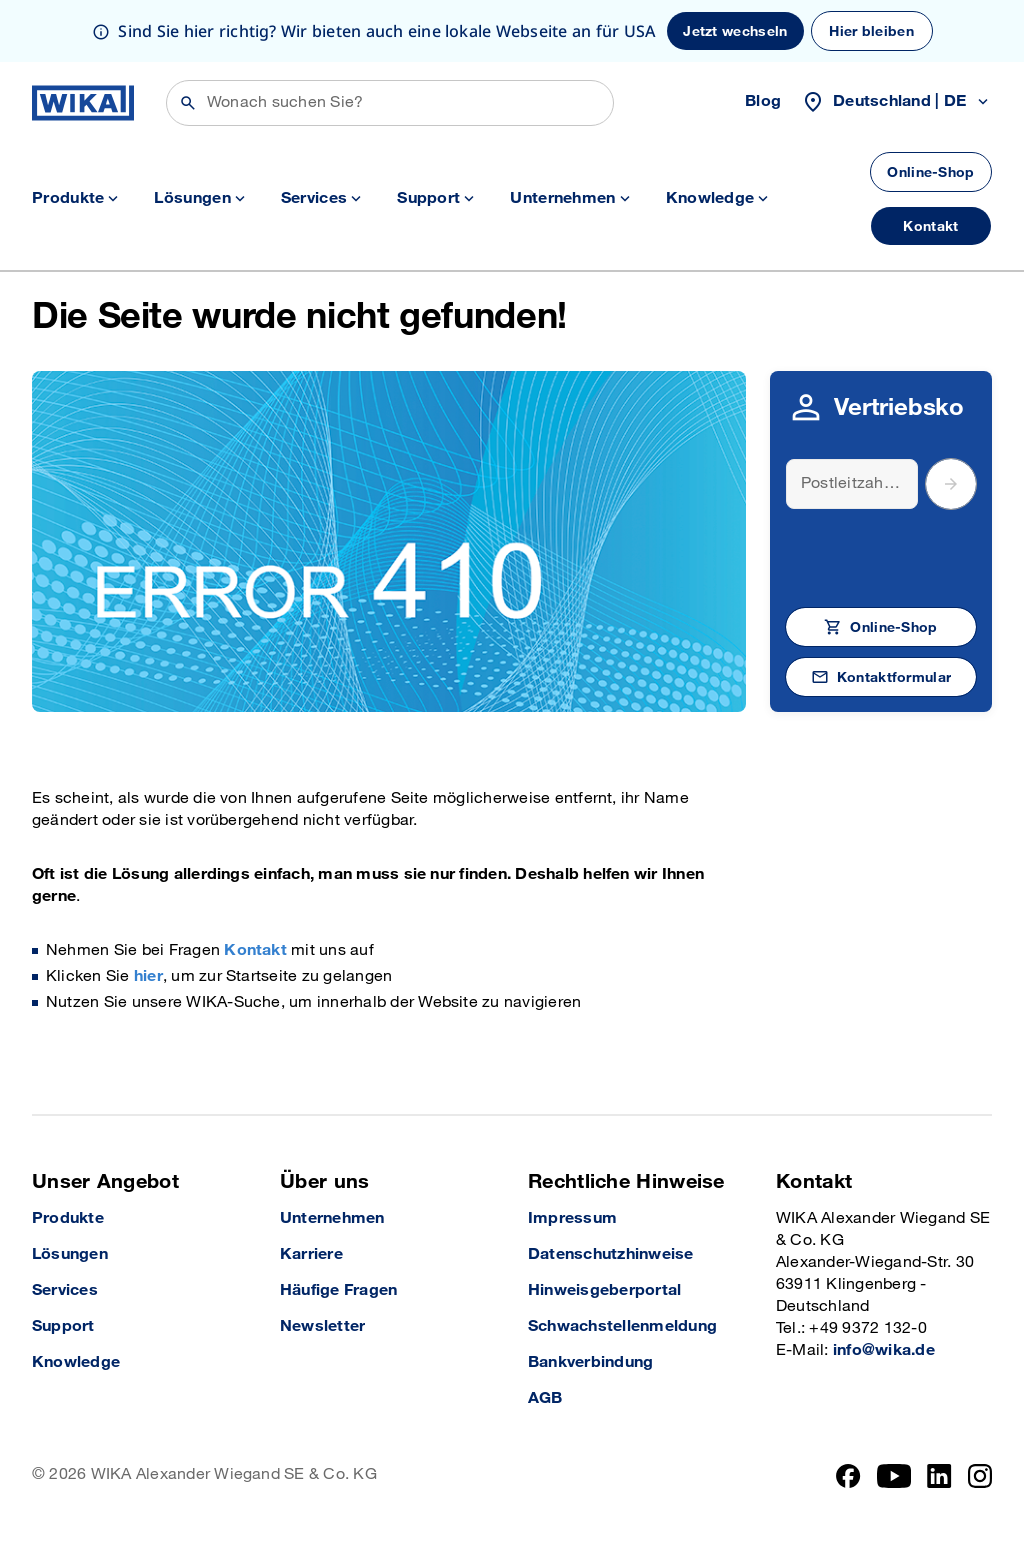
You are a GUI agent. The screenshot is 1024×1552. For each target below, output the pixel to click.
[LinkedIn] (939, 1476)
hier (148, 976)
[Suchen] (390, 103)
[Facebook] (848, 1476)
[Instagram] (980, 1476)
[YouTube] (894, 1476)
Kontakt (255, 950)
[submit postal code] (951, 484)
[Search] (852, 484)
